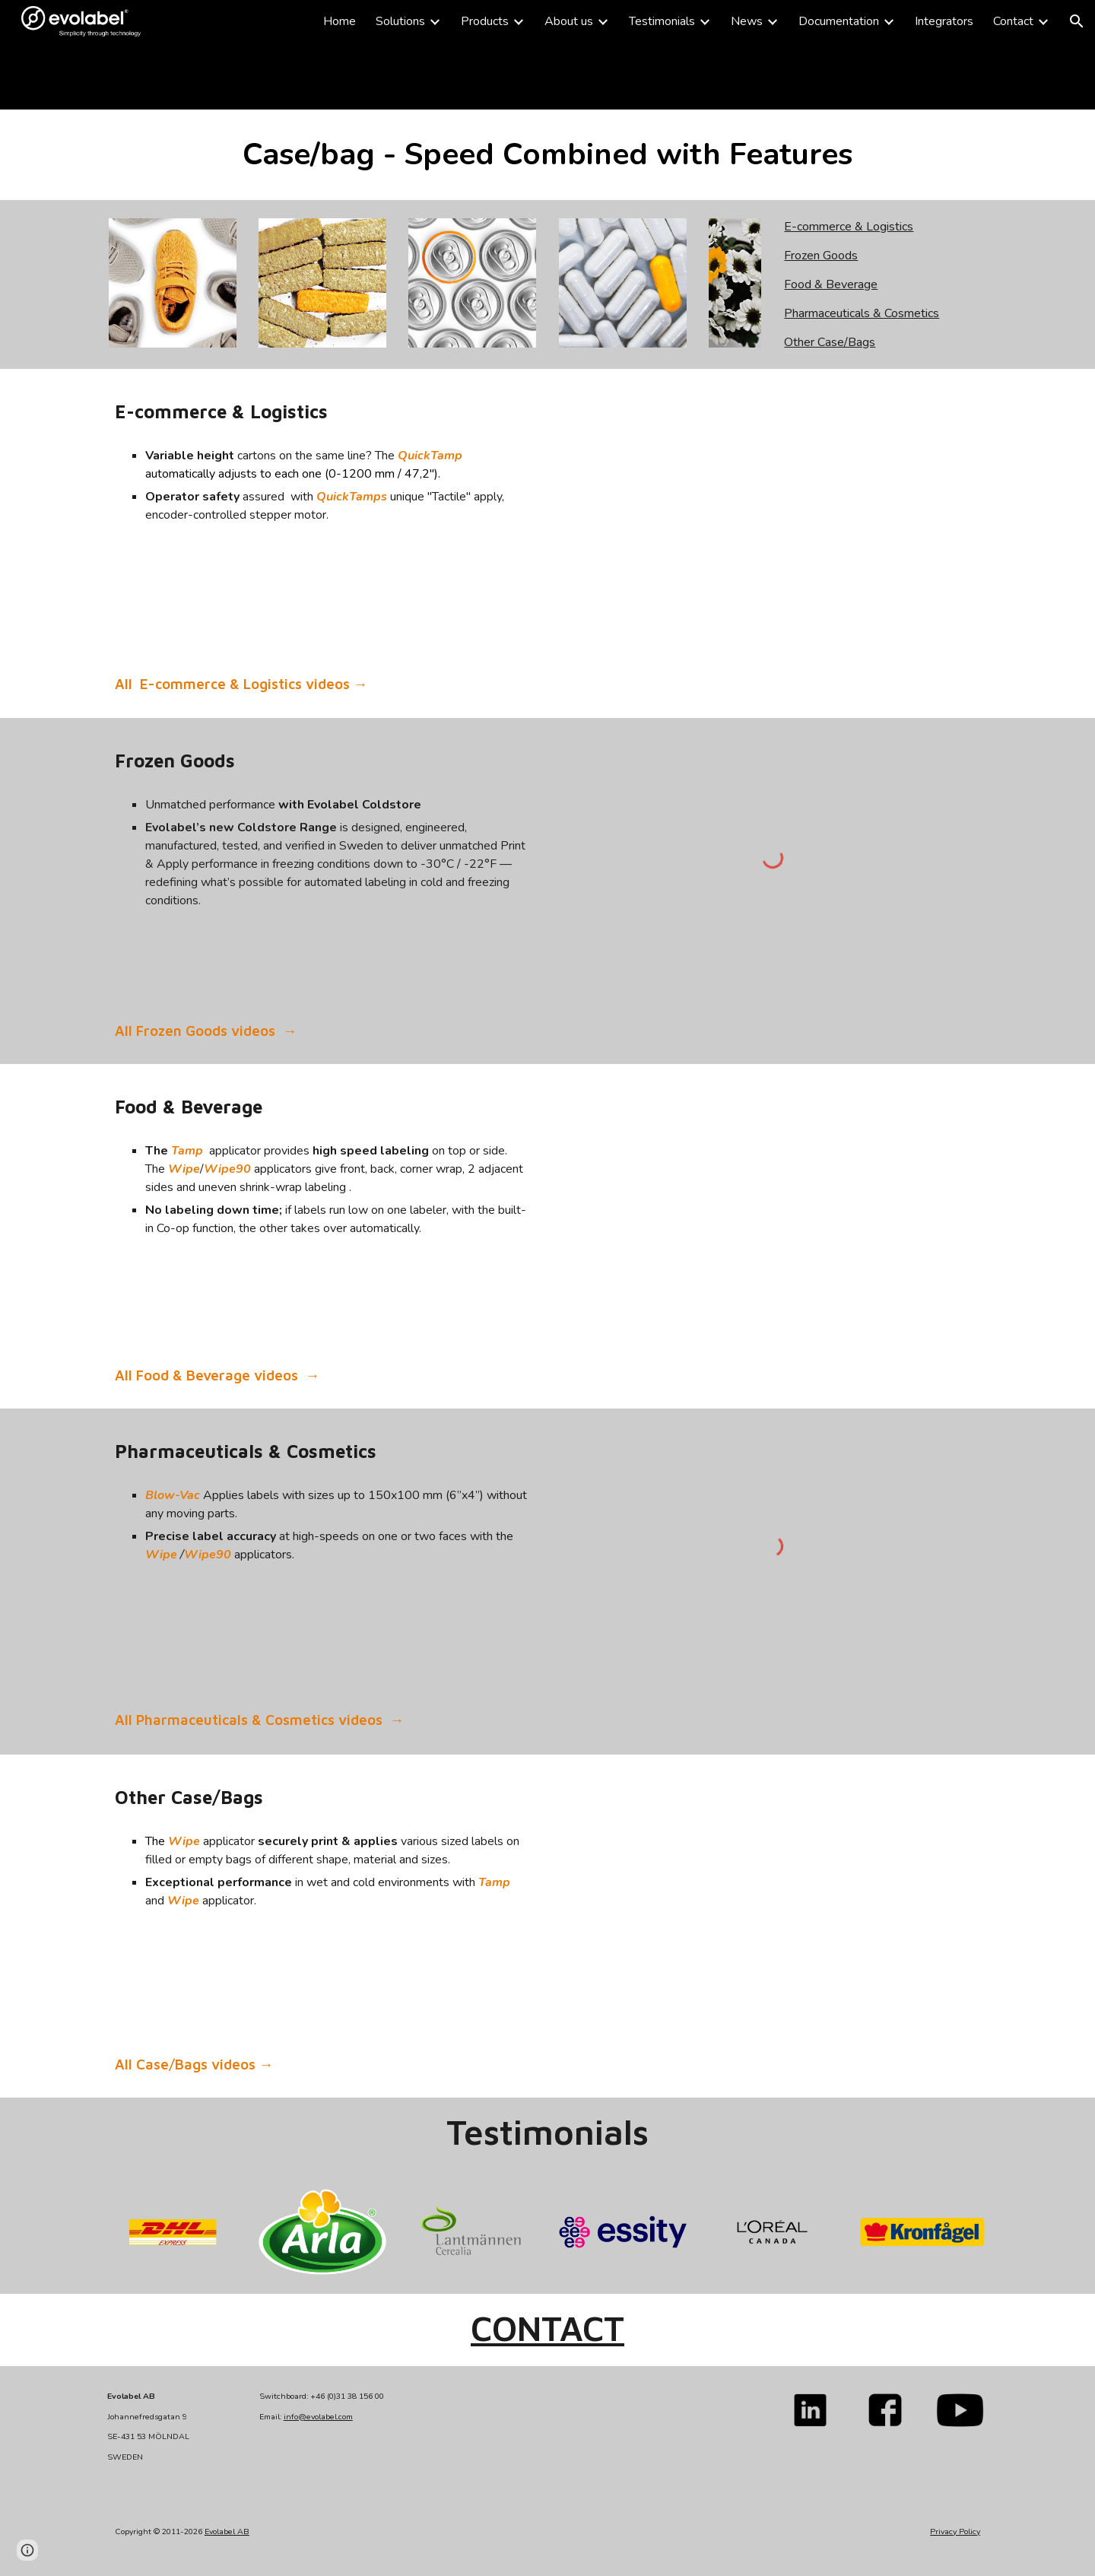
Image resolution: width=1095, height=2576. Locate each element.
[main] (322, 76)
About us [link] (568, 21)
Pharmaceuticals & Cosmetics (861, 313)
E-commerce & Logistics (848, 226)
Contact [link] (1013, 21)
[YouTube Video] (772, 1893)
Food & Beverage (831, 284)
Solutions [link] (400, 21)
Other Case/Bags (829, 342)
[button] (1076, 21)
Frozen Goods (821, 255)
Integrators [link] (944, 21)
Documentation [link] (838, 21)
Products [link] (485, 21)
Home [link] (339, 21)
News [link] (747, 21)
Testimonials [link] (662, 21)
